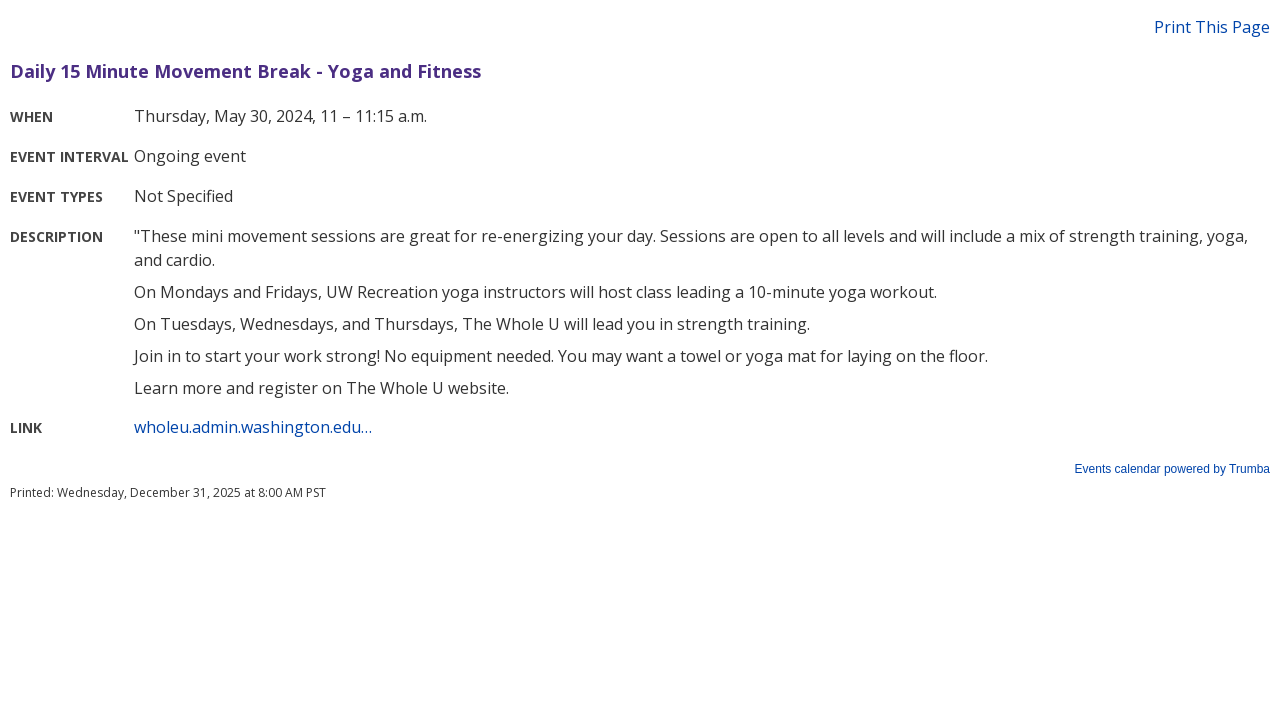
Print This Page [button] (1212, 27)
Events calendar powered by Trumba (1172, 469)
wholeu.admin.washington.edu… (253, 427)
